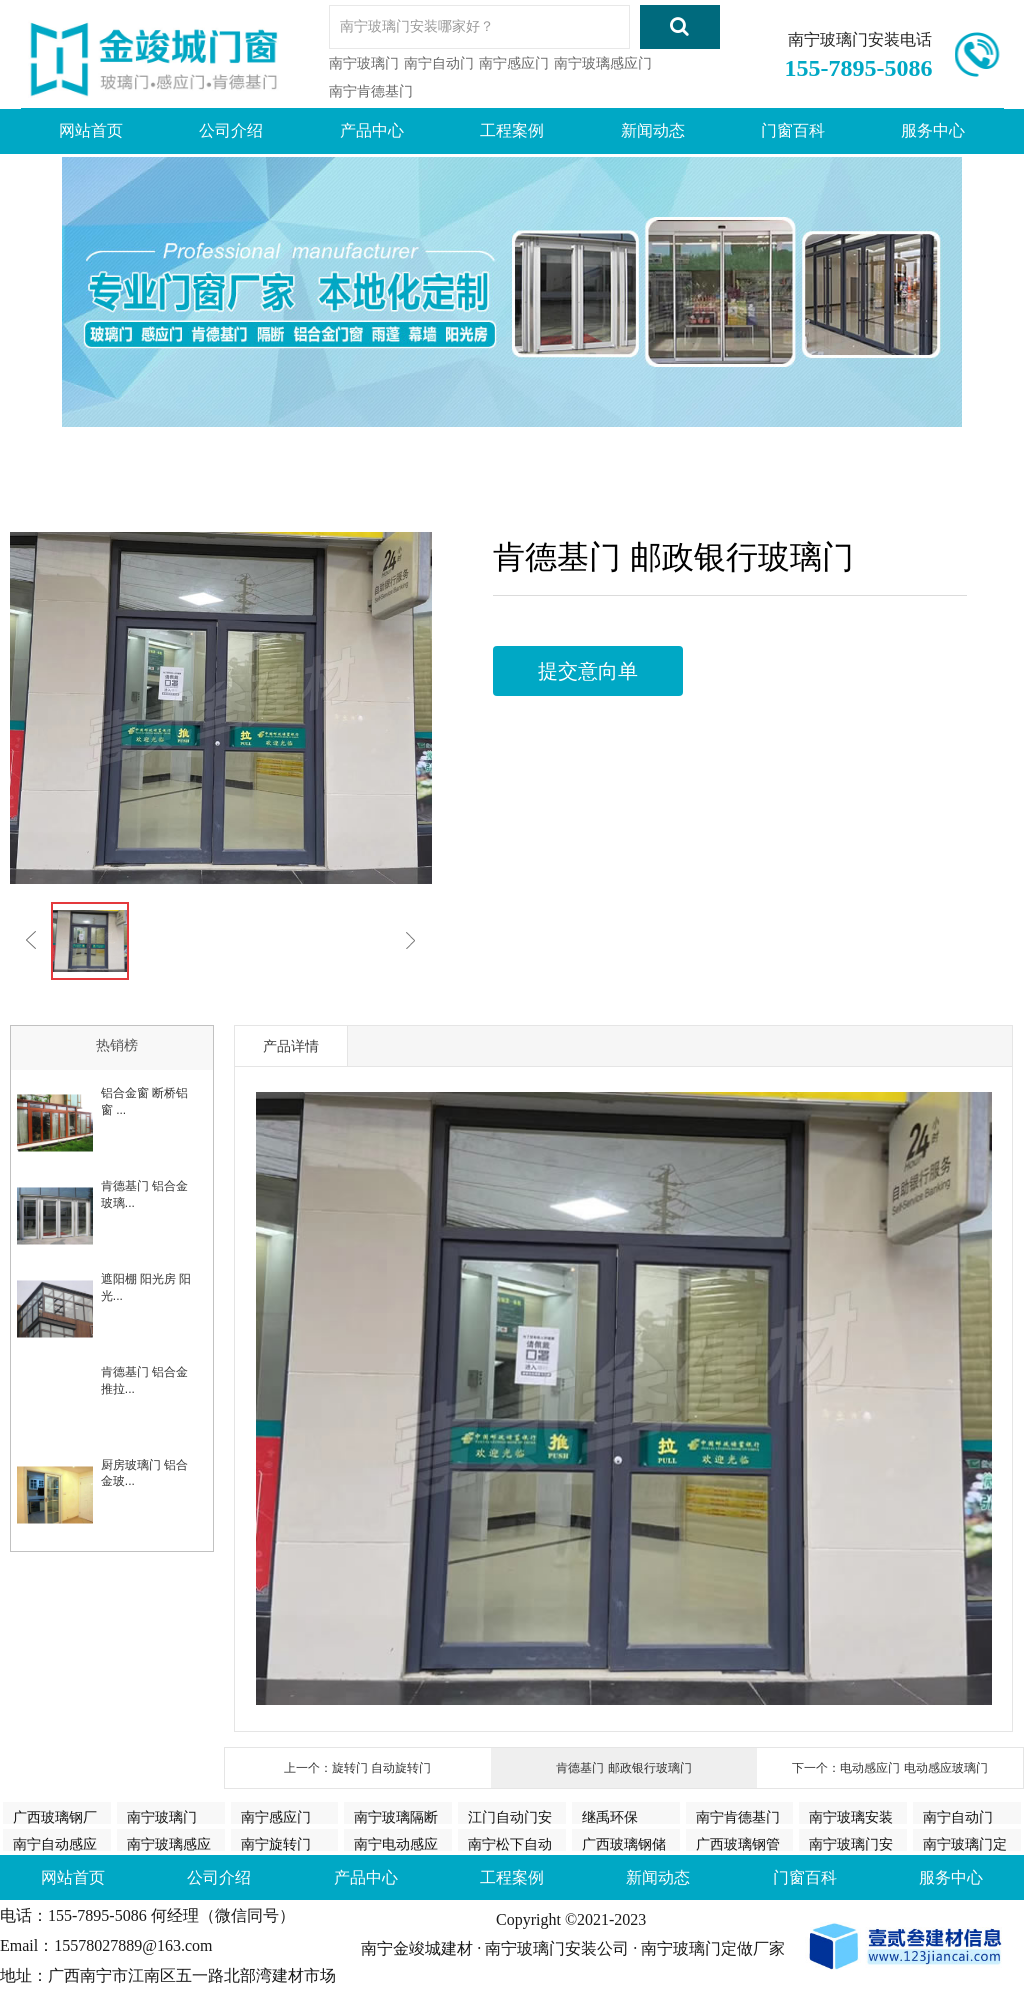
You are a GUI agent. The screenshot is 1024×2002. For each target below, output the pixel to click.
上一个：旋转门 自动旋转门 (357, 1768)
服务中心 (933, 130)
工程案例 (512, 130)
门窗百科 (793, 130)
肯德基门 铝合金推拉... (144, 1380)
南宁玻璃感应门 (603, 63)
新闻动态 (653, 130)
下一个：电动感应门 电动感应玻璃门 (889, 1768)
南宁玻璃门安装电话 (860, 39)
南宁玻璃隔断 (396, 1816)
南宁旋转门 (276, 1843)
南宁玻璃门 (364, 63)
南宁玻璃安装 (851, 1816)
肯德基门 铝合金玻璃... (144, 1194)
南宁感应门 (514, 63)
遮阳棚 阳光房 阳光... (146, 1287)
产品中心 (372, 130)
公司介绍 (231, 130)
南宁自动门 (439, 63)
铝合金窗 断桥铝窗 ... (144, 1101)
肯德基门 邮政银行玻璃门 (623, 1768)
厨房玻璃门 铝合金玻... (144, 1473)
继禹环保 (610, 1816)
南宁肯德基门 (371, 91)
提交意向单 (588, 671)
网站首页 (91, 130)
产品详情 (291, 1046)
